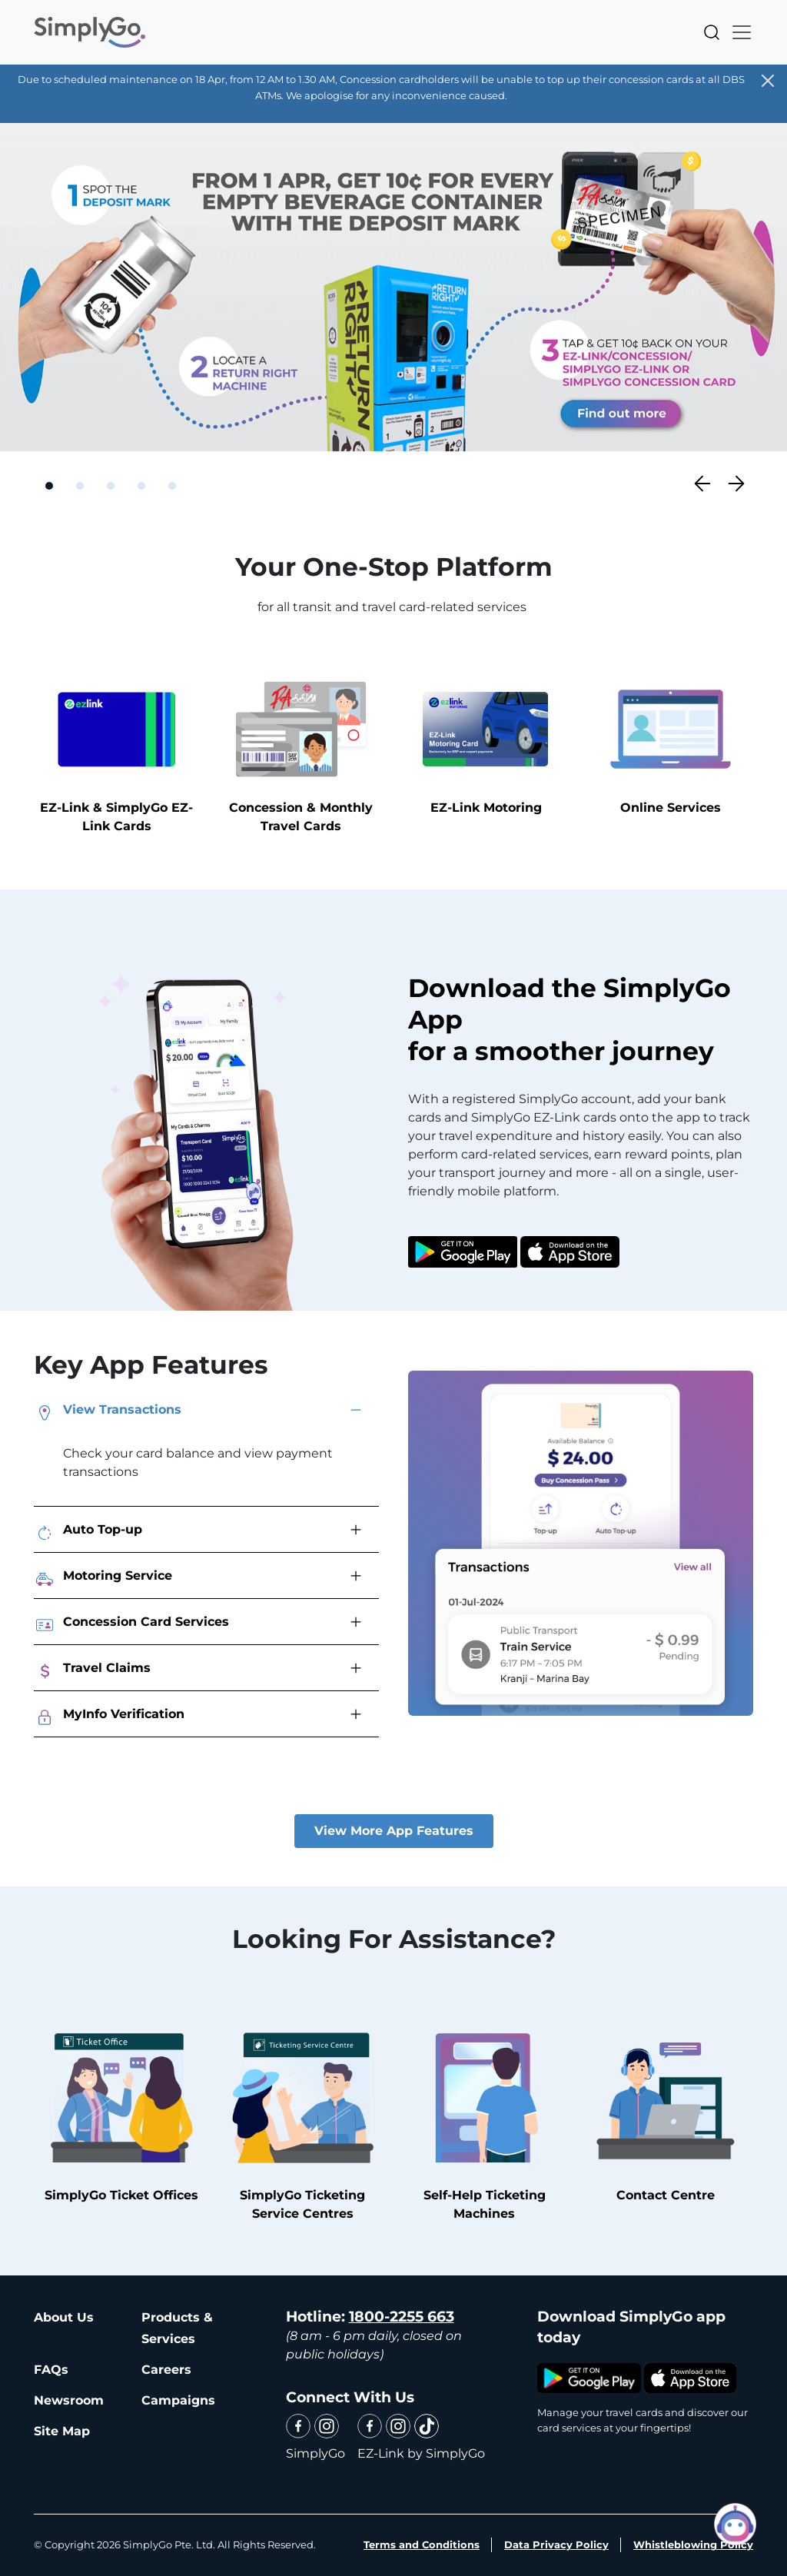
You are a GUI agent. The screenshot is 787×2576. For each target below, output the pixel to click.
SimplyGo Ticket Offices (121, 2110)
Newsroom (69, 2400)
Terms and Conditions (422, 2544)
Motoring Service (103, 1579)
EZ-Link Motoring (486, 743)
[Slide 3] (111, 486)
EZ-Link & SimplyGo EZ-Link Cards (116, 752)
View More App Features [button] (393, 1830)
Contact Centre (666, 2110)
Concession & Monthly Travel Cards (301, 752)
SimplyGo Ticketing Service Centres (302, 2120)
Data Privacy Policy (556, 2544)
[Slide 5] (172, 486)
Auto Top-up (88, 1533)
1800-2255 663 (401, 2316)
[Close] (767, 80)
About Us (64, 2317)
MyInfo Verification (109, 1717)
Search (711, 32)
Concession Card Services (131, 1625)
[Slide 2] (80, 486)
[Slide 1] (49, 486)
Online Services (670, 743)
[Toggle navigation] (737, 32)
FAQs (51, 2369)
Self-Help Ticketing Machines (484, 2120)
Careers (166, 2369)
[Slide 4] (141, 486)
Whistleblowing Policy (693, 2544)
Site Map (62, 2431)
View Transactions (107, 1413)
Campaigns (178, 2400)
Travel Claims (92, 1671)
